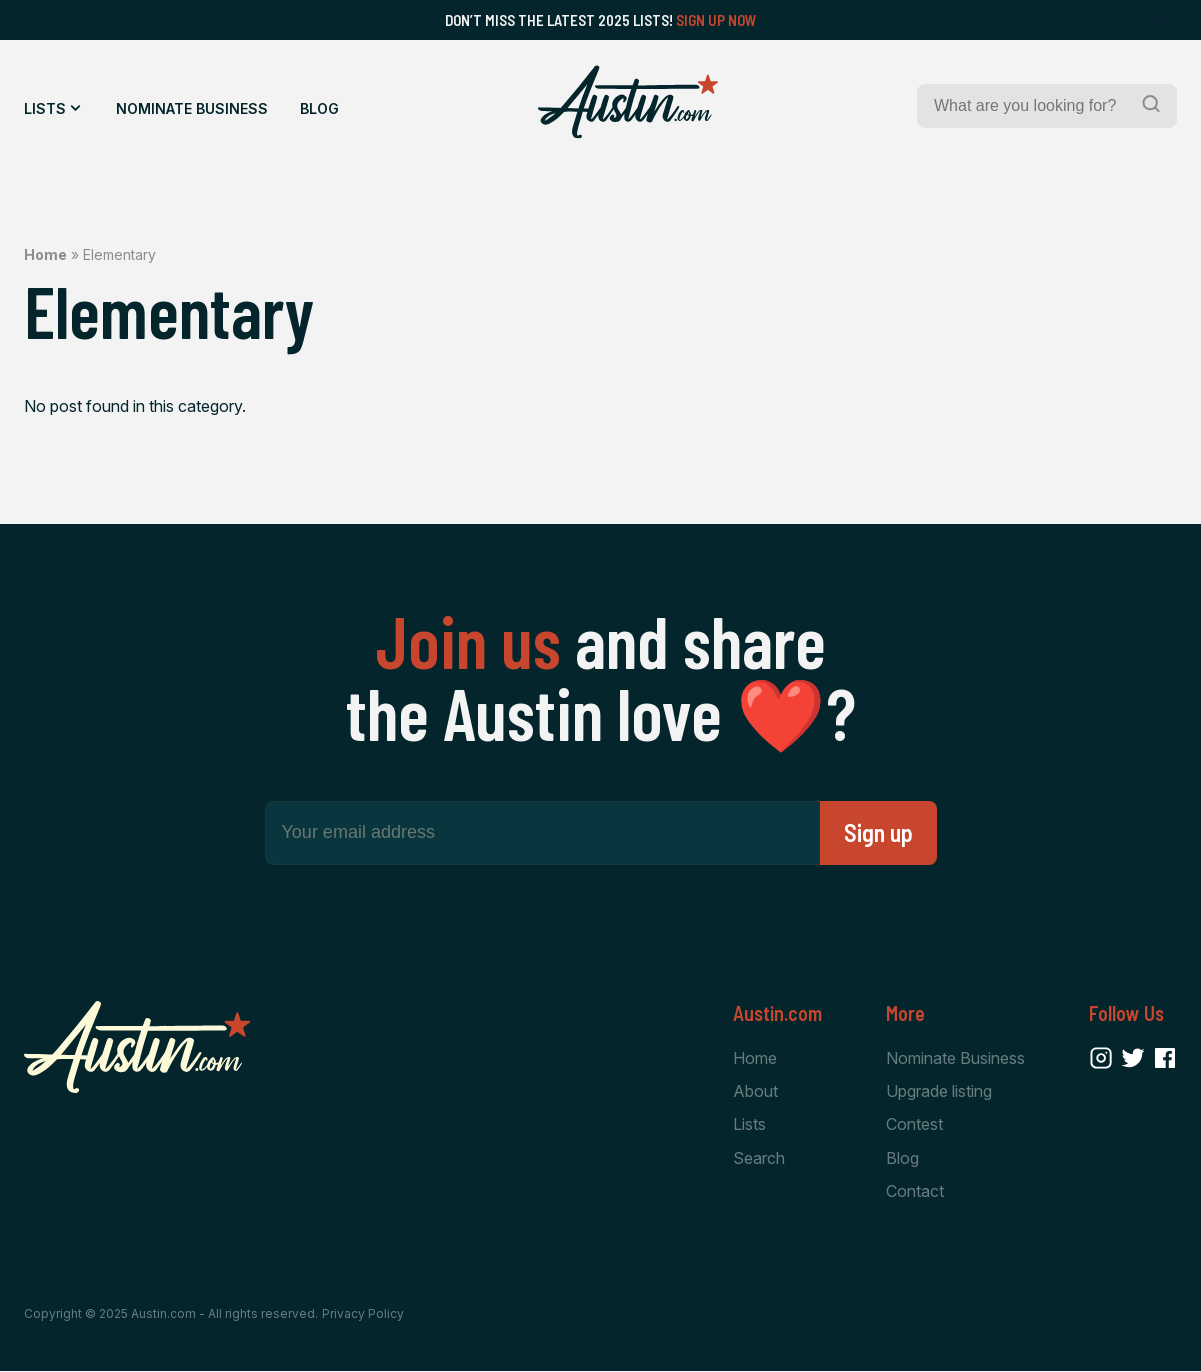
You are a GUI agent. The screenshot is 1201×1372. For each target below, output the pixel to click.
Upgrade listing (939, 1091)
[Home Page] (628, 102)
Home (45, 254)
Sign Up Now (716, 20)
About (755, 1091)
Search (759, 1158)
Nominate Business (192, 108)
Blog (319, 108)
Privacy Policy (363, 1314)
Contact (915, 1191)
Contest (914, 1124)
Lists (45, 108)
